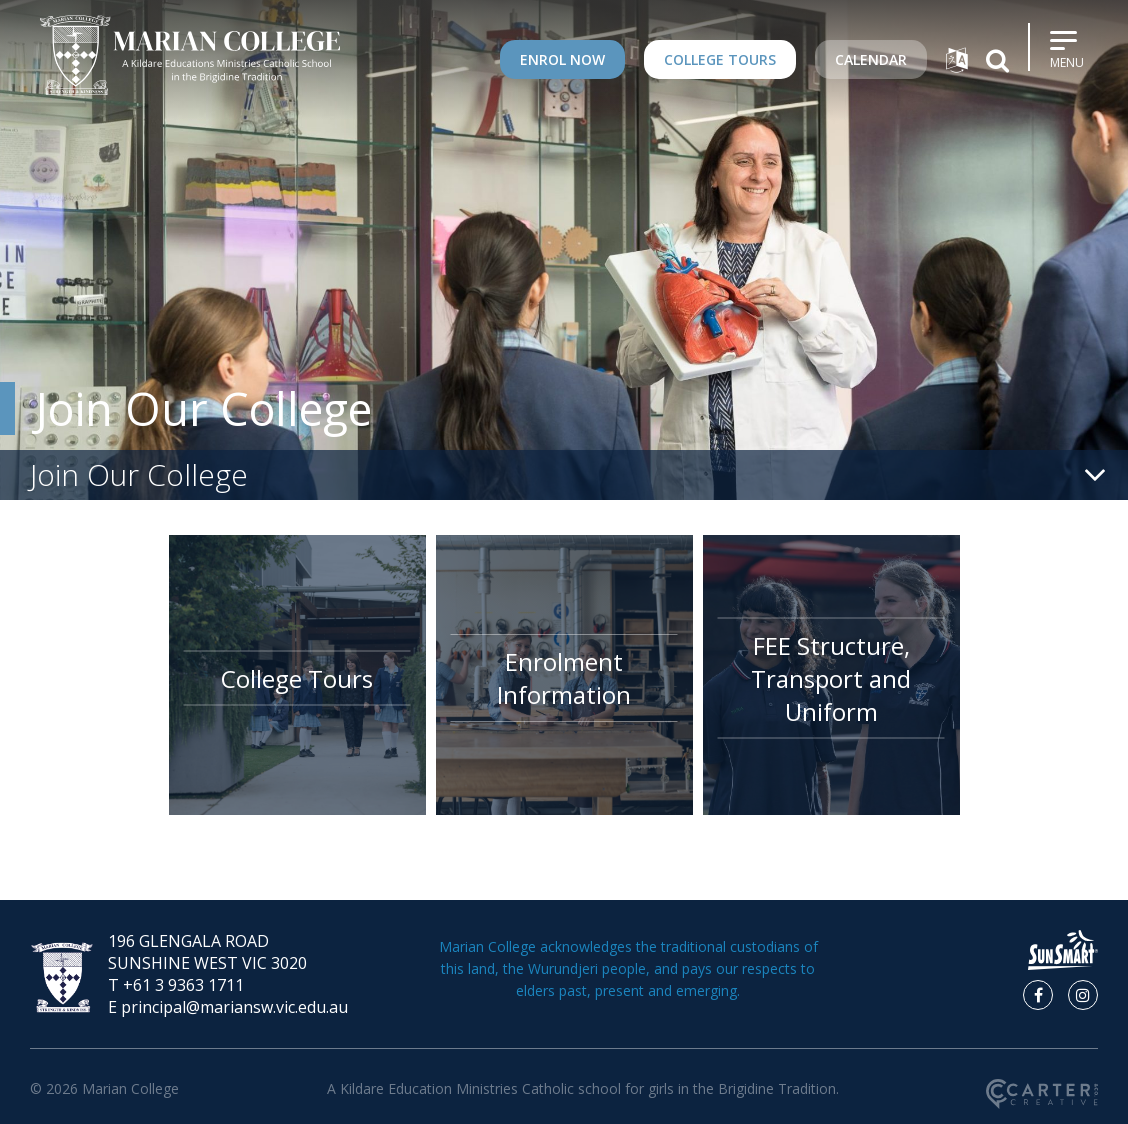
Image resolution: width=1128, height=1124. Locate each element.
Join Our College (203, 408)
